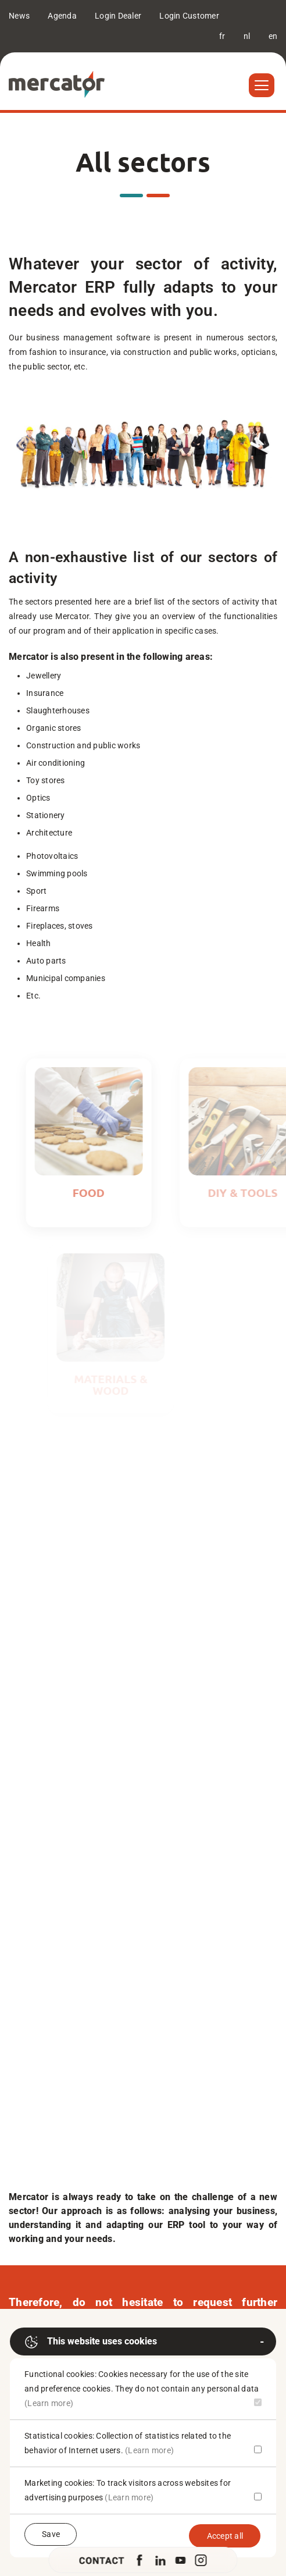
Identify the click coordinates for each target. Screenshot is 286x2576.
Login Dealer (118, 15)
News (19, 15)
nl (247, 36)
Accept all (225, 2536)
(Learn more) (48, 2403)
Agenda (62, 15)
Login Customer (189, 15)
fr (222, 36)
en (273, 36)
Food (101, 1192)
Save (51, 2534)
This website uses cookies (90, 2342)
